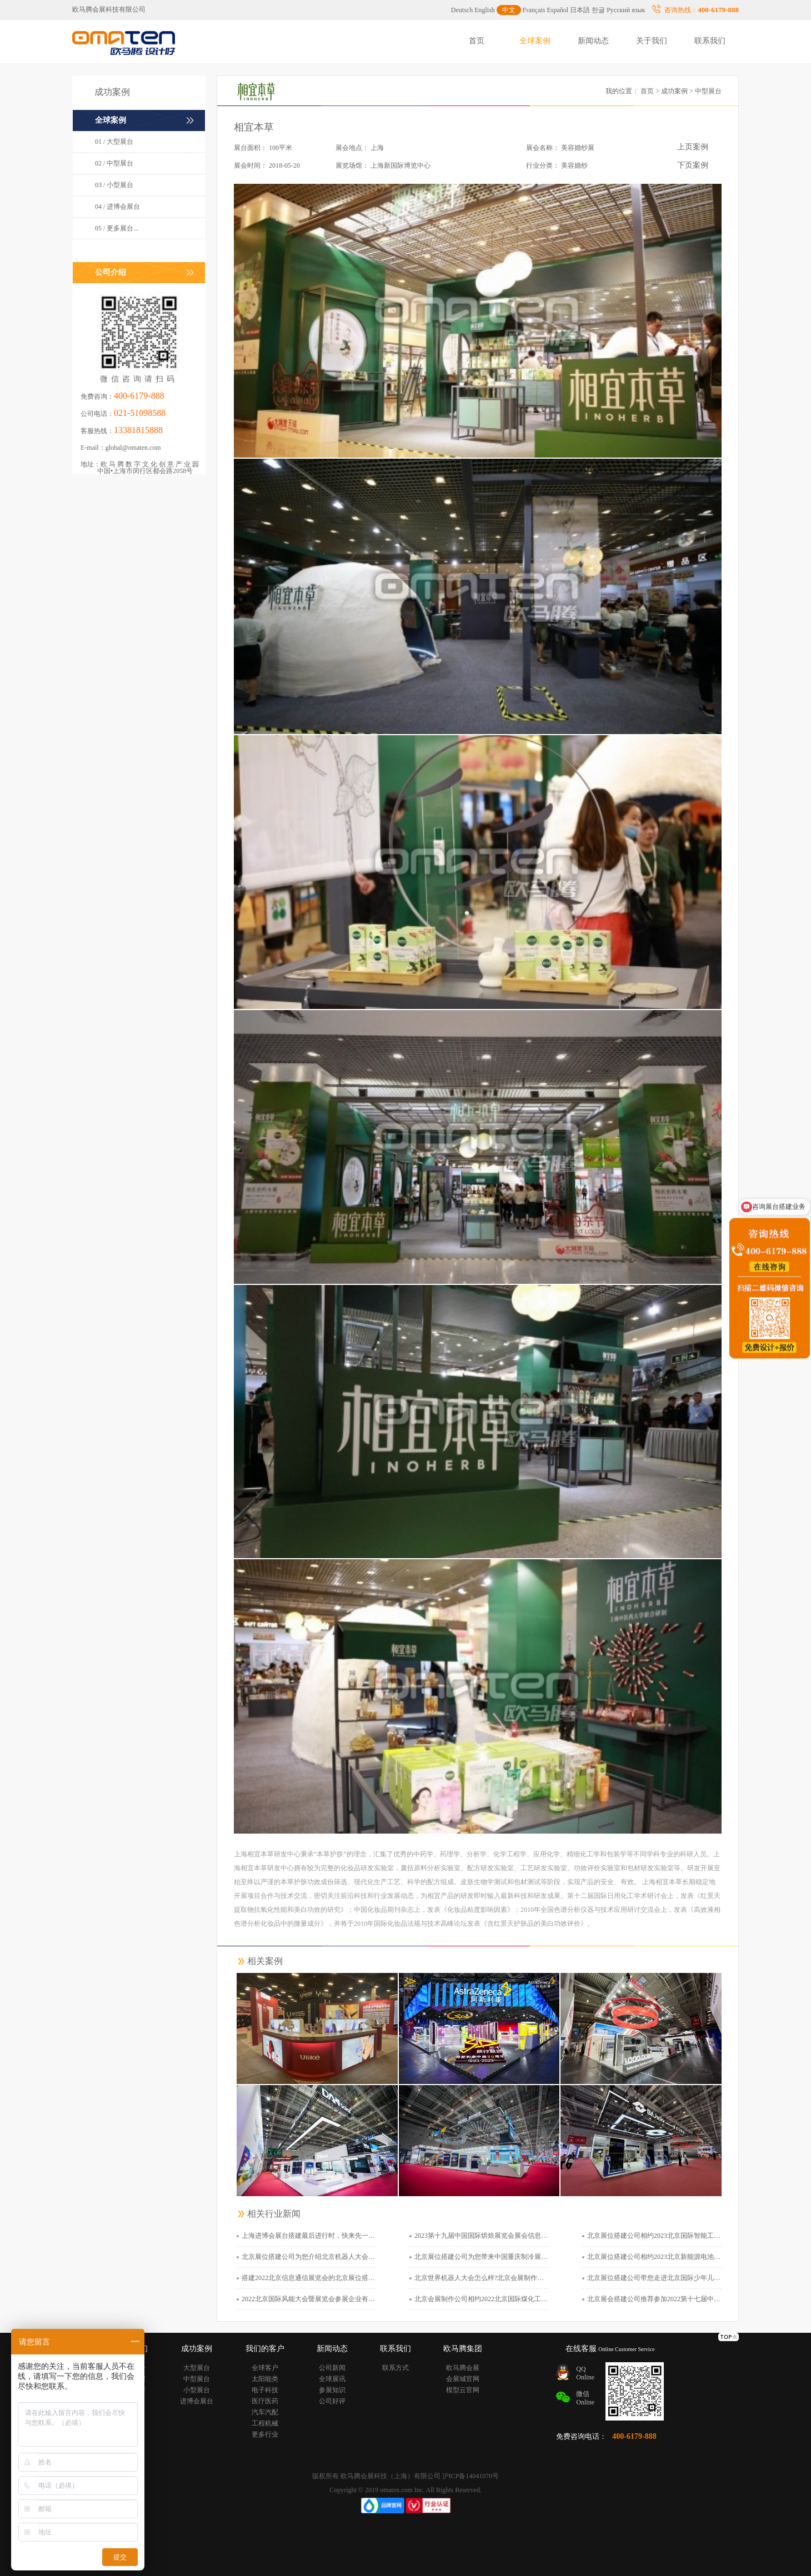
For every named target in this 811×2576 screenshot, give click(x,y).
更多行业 (265, 2434)
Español (558, 10)
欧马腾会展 (462, 2368)
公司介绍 (110, 272)
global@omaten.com (133, 447)
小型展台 (196, 2390)
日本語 (580, 10)
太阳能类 (265, 2379)
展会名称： (542, 148)
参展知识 (332, 2390)
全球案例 (534, 41)
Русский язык (626, 10)
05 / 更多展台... (116, 228)
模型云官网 (462, 2390)
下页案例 (692, 165)
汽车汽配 (265, 2412)
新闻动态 (593, 41)
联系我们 (709, 41)
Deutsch (462, 10)
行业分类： (542, 165)
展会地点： (352, 148)
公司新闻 (332, 2368)
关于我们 (651, 41)
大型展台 (196, 2368)
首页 (476, 41)
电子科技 (265, 2390)
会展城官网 (462, 2379)
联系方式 (395, 2368)
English (484, 10)
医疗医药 (265, 2401)
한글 (598, 10)
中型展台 (196, 2379)
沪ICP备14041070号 (470, 2476)
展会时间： (250, 165)
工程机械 (265, 2423)
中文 (508, 10)
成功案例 (674, 91)
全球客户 (265, 2368)
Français (534, 10)
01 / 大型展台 (114, 141)
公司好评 (332, 2401)
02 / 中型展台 (114, 163)
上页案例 (692, 147)
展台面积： (250, 148)
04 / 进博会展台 (117, 206)
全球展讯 (332, 2379)
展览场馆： (352, 165)
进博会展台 (196, 2401)
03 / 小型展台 (114, 185)
